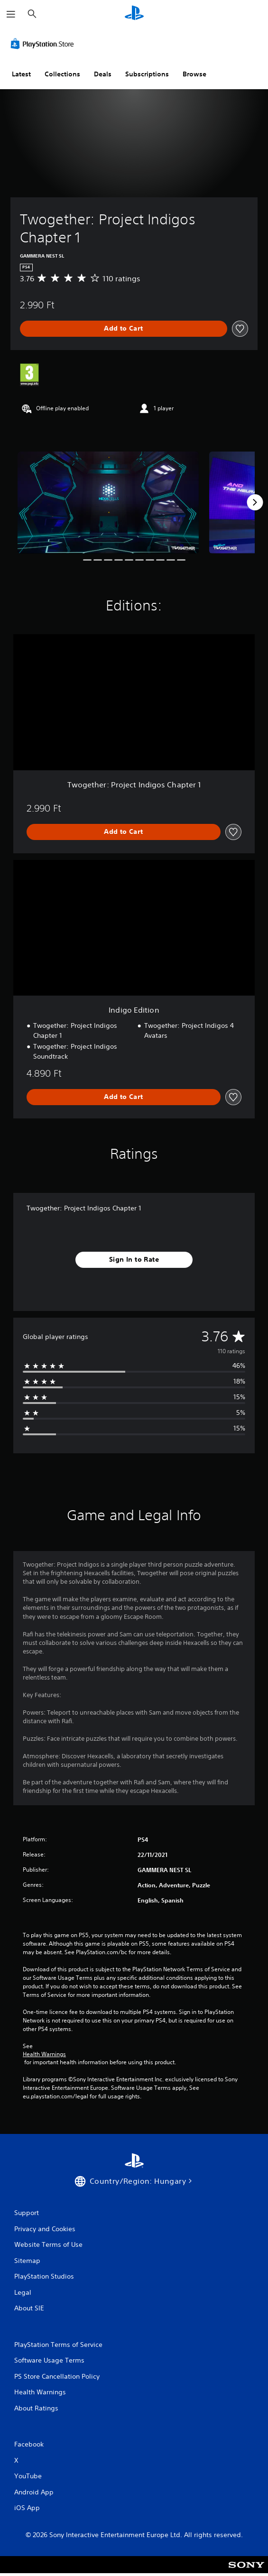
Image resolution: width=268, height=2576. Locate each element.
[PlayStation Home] (134, 14)
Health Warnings (44, 2054)
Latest (21, 74)
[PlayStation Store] (44, 43)
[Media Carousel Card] (108, 503)
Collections (62, 74)
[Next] (255, 502)
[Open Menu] (10, 14)
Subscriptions (147, 74)
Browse (194, 74)
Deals (102, 74)
